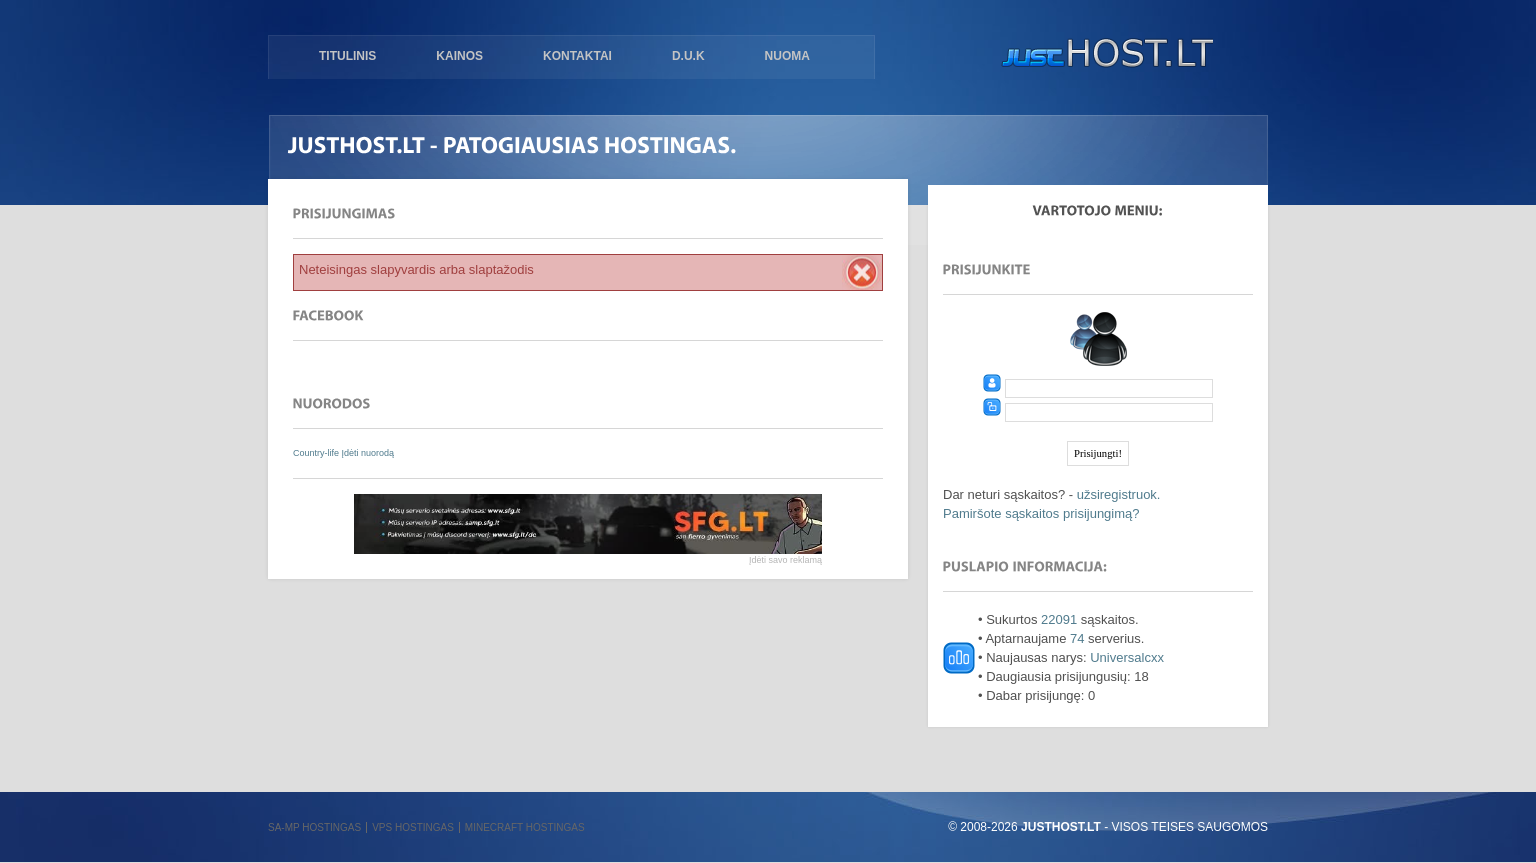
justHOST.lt (1103, 55)
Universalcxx (1127, 657)
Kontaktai (577, 56)
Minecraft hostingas (525, 827)
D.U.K (688, 56)
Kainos (459, 56)
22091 (1059, 619)
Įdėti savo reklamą (785, 560)
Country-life (317, 453)
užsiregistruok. (1119, 494)
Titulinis (347, 56)
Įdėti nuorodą (368, 453)
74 (1077, 638)
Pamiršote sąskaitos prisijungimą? (1041, 513)
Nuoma (787, 56)
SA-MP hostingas (314, 827)
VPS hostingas (413, 827)
